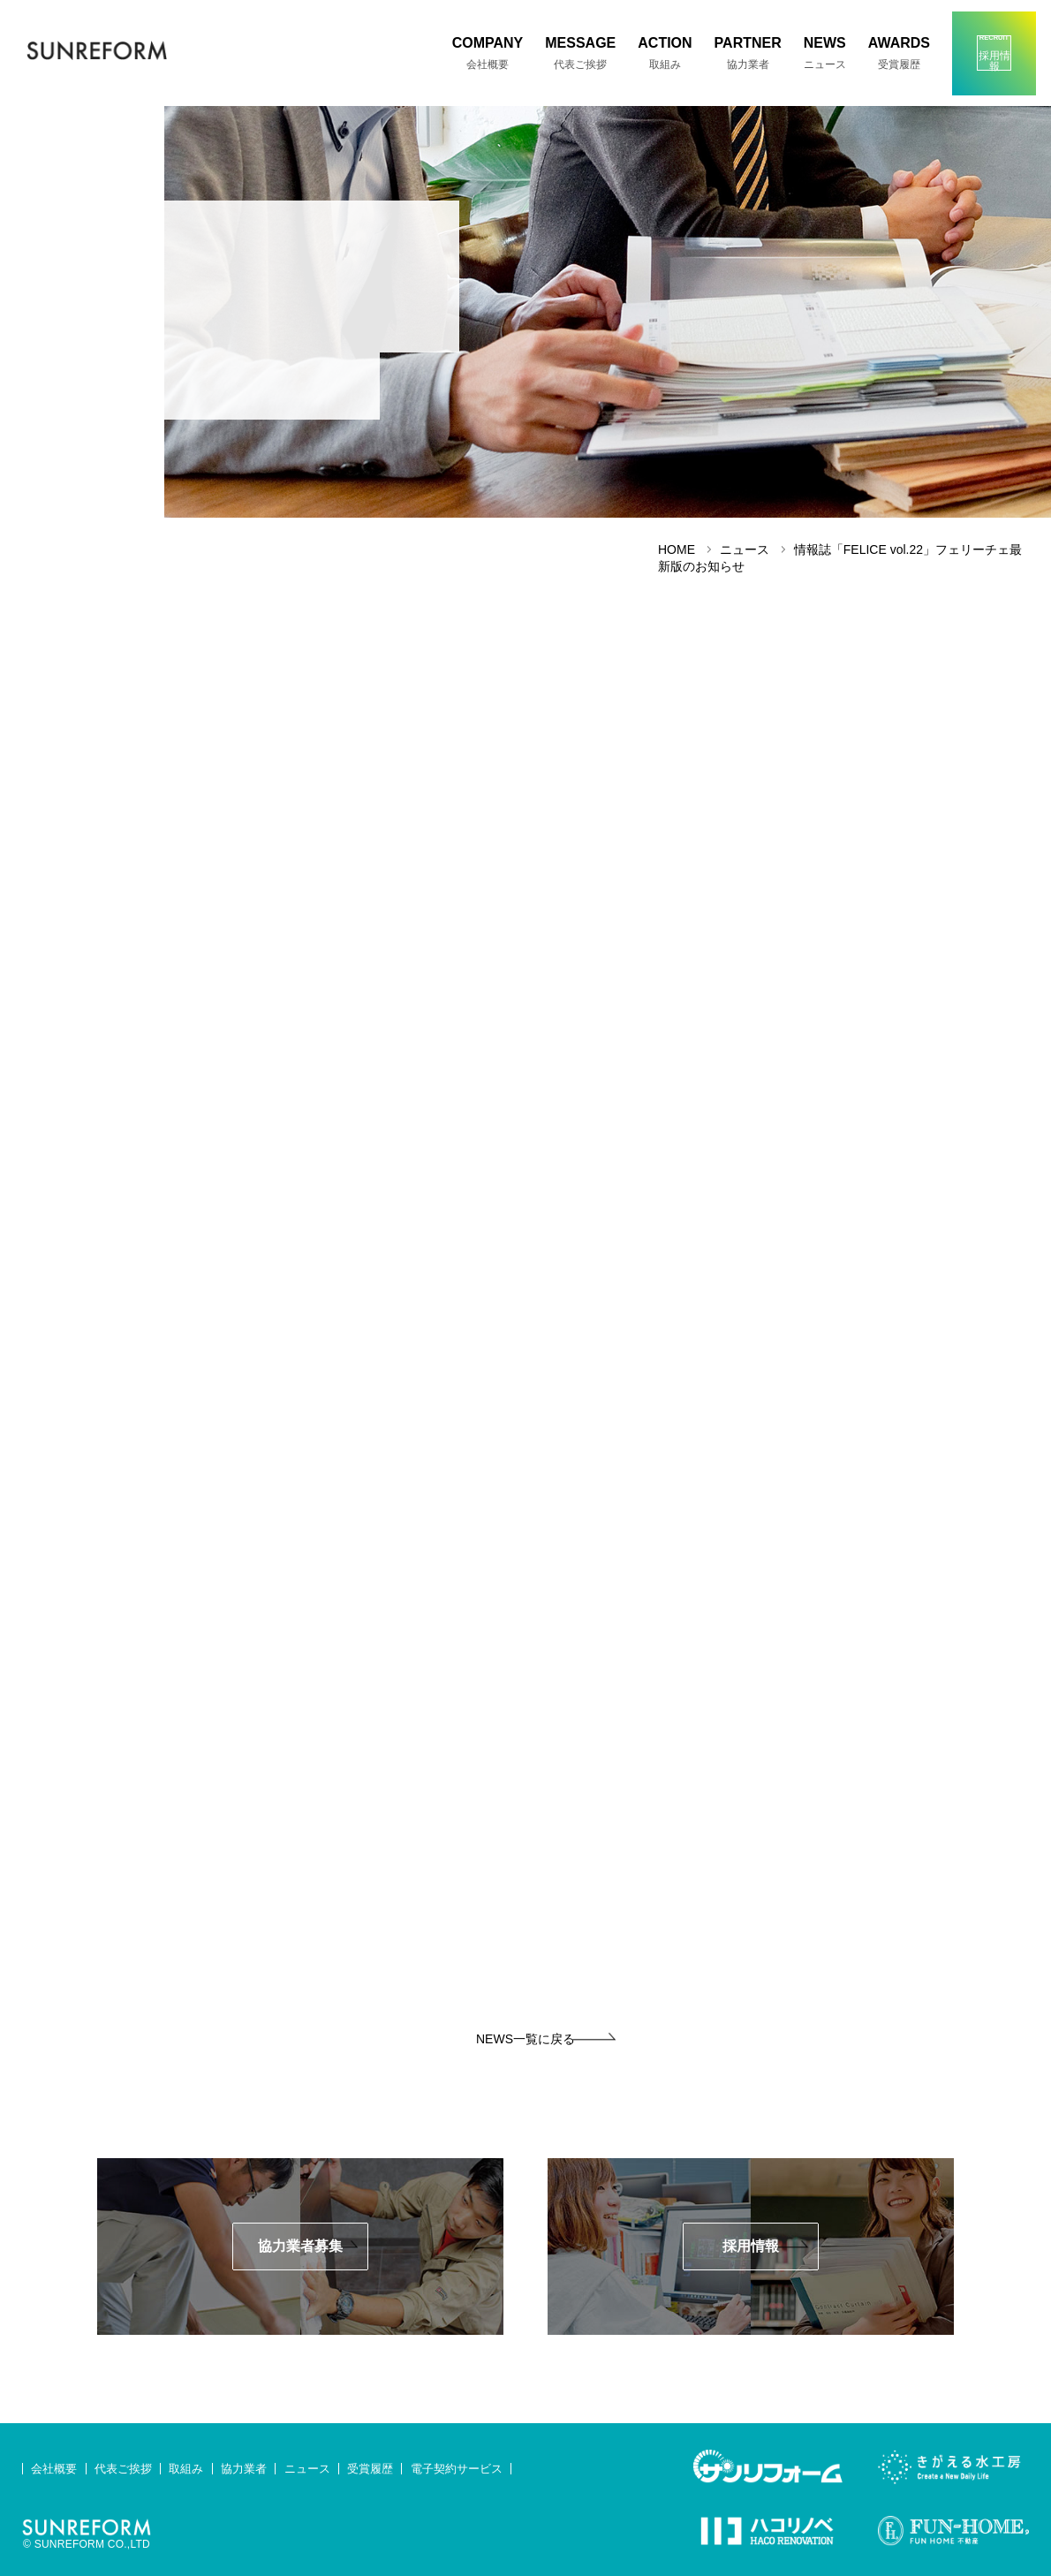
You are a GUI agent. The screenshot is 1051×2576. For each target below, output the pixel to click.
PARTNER (748, 53)
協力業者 (244, 2468)
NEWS (825, 53)
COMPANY (488, 53)
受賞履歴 (370, 2468)
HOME (676, 549)
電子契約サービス (457, 2468)
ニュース (307, 2468)
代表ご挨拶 (123, 2468)
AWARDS (899, 53)
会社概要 (54, 2468)
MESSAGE (580, 53)
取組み (186, 2468)
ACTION (665, 53)
